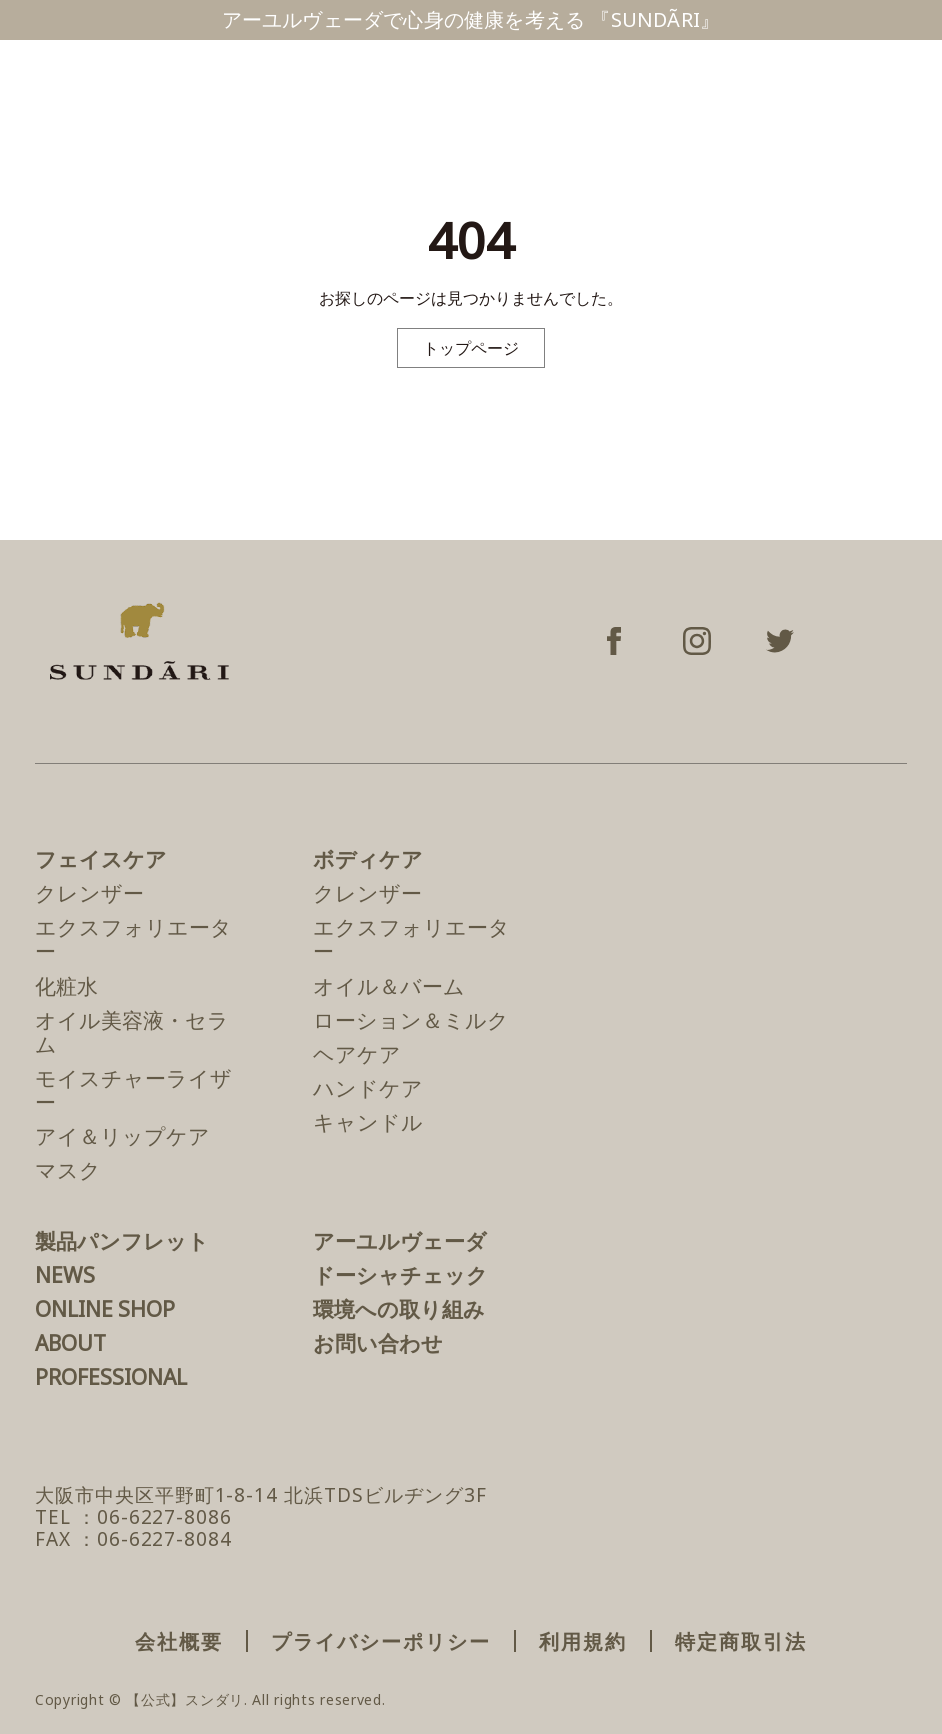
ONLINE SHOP (105, 1309)
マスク (68, 1170)
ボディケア (368, 859)
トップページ (471, 348)
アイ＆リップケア (122, 1136)
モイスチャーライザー (133, 1090)
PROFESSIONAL (111, 1377)
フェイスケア (101, 859)
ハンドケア (368, 1088)
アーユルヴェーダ (400, 1241)
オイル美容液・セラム (132, 1032)
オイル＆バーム (389, 986)
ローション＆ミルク (411, 1020)
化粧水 (66, 986)
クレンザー (89, 893)
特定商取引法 (741, 1641)
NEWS (65, 1275)
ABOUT (70, 1343)
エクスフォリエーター (133, 939)
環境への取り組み (399, 1309)
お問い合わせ (378, 1343)
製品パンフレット (122, 1241)
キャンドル (368, 1122)
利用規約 (583, 1641)
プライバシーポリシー (381, 1641)
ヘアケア (357, 1054)
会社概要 (179, 1641)
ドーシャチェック (400, 1275)
